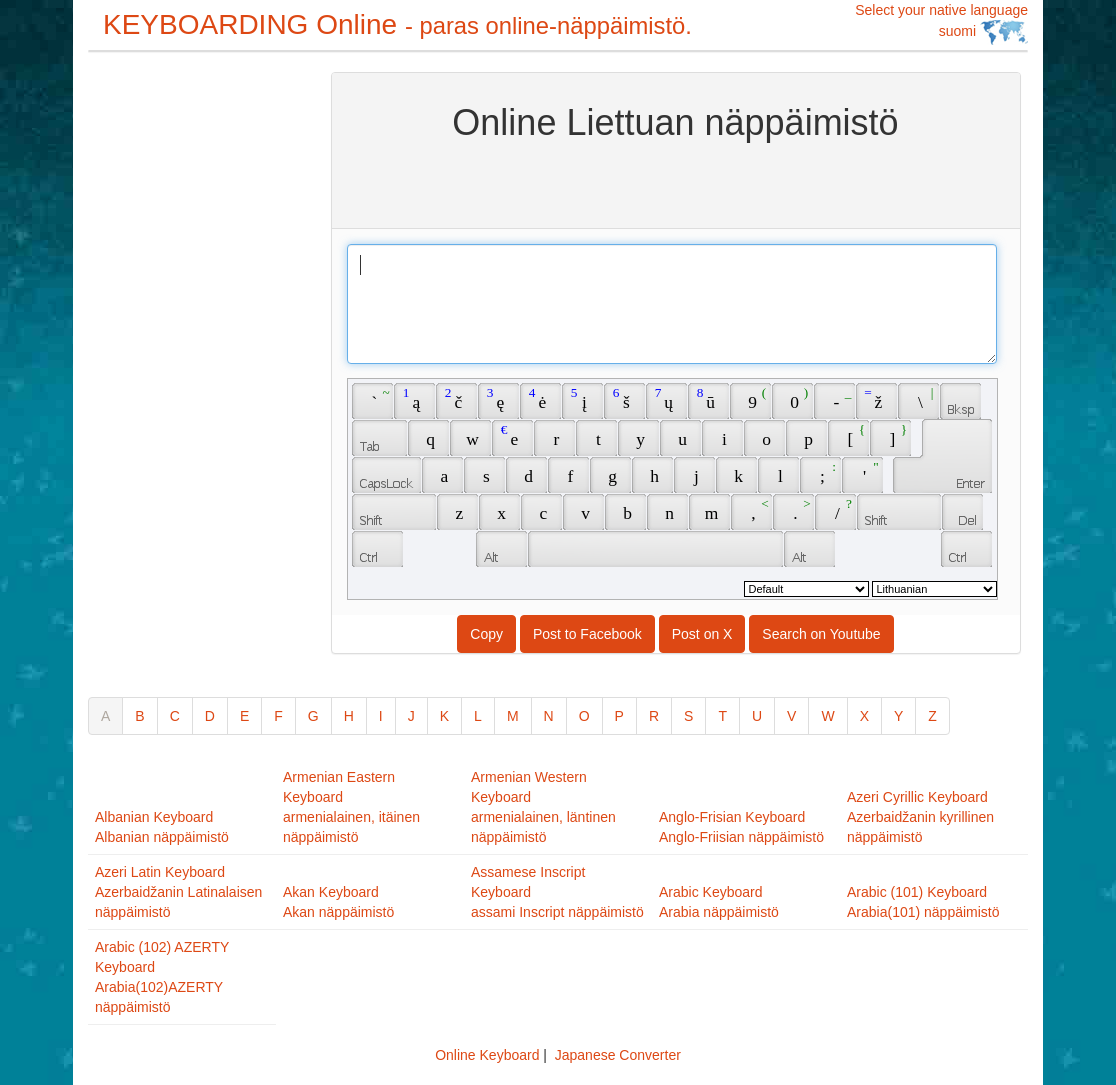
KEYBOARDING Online (397, 24)
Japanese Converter (618, 1055)
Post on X (702, 634)
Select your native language (941, 23)
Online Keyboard (487, 1055)
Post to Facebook (587, 634)
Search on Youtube (821, 634)
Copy (486, 634)
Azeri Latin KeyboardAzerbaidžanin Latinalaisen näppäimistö (178, 892)
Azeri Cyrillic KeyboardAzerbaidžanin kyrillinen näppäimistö (920, 817)
